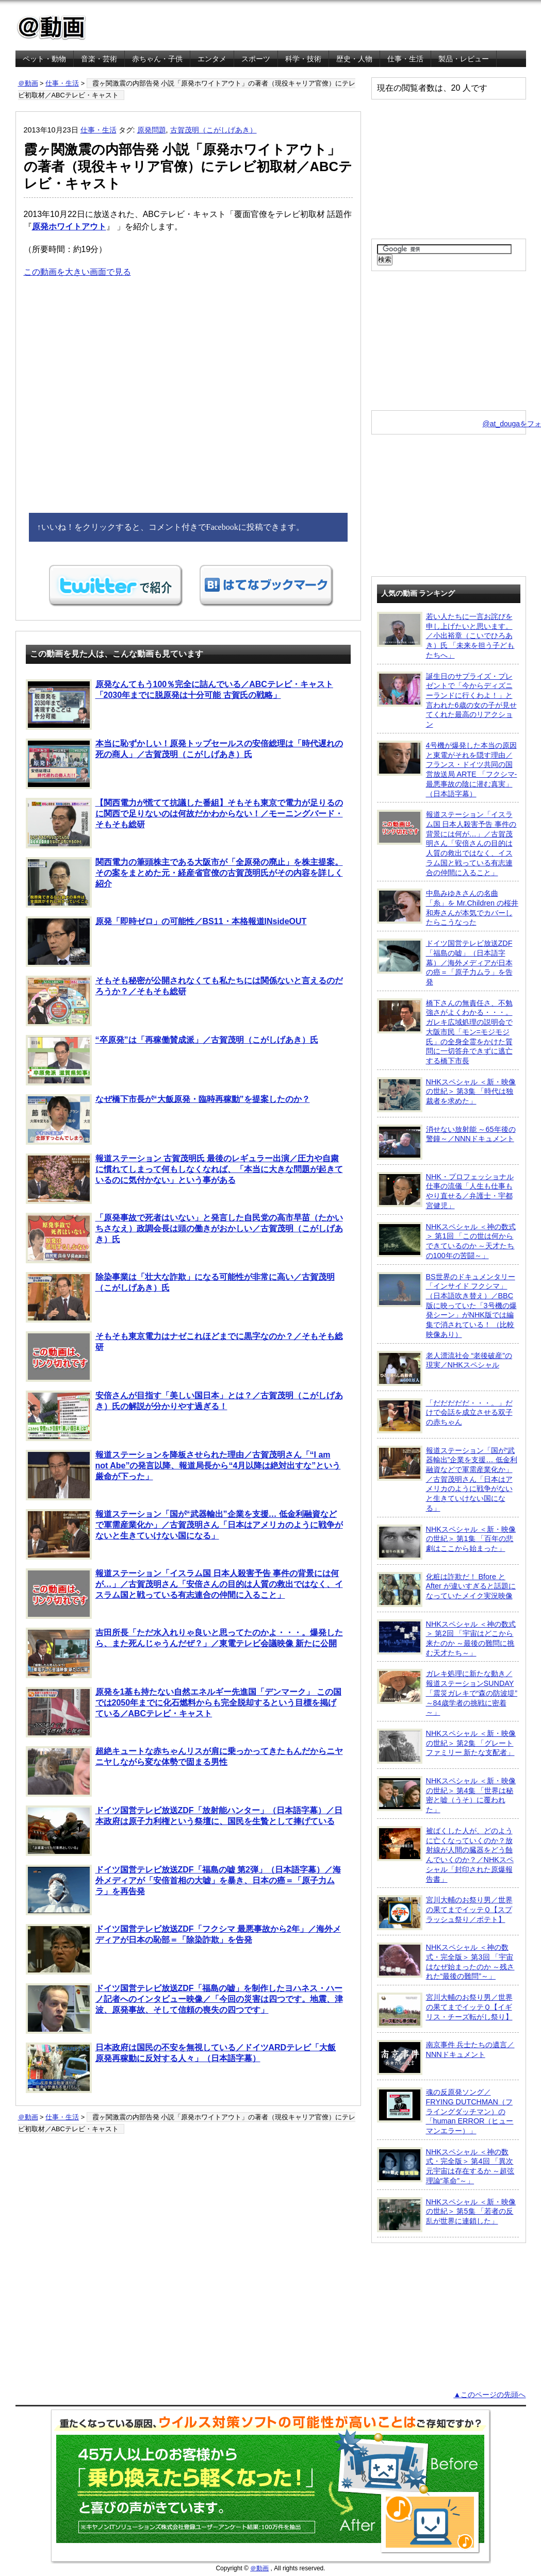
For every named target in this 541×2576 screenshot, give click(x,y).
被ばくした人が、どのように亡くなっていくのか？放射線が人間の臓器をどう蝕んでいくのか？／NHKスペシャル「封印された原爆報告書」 (445, 1854)
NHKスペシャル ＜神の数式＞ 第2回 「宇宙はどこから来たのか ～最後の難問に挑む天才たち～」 (446, 1638)
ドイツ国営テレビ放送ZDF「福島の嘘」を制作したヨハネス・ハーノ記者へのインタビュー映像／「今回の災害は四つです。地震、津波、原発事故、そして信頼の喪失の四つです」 (184, 2008)
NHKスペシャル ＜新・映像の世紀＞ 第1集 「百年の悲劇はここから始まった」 (446, 1542)
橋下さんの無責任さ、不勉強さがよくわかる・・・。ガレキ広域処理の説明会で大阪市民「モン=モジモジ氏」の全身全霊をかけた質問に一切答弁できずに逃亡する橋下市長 (445, 1031)
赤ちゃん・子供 (157, 59)
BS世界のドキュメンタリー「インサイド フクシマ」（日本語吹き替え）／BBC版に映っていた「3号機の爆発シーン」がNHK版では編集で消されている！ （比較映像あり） (447, 1305)
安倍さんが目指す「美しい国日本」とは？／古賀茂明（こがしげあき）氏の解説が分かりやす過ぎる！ (184, 1416)
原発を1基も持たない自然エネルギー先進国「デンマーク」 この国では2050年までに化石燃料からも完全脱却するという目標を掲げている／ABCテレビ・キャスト (183, 1712)
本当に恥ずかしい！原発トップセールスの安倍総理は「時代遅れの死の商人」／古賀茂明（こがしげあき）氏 (184, 764)
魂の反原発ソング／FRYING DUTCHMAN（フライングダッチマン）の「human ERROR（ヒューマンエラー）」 (445, 2111)
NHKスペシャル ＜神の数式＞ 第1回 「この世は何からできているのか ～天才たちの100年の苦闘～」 (446, 1241)
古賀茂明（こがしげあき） (213, 130)
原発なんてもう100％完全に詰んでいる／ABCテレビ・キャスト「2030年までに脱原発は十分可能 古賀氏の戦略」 (179, 704)
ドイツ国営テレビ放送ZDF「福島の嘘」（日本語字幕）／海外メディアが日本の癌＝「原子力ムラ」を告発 (445, 962)
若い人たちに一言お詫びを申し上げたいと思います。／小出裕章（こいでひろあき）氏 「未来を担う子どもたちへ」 (446, 635)
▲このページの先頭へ (489, 2394)
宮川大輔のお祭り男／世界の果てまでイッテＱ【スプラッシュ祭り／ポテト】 (445, 1912)
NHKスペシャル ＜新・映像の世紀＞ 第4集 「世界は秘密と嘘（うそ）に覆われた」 (446, 1795)
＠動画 (28, 83)
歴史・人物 (354, 59)
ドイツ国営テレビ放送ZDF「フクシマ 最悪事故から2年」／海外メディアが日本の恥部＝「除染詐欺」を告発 (183, 1949)
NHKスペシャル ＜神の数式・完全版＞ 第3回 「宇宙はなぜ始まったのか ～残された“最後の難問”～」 (446, 1961)
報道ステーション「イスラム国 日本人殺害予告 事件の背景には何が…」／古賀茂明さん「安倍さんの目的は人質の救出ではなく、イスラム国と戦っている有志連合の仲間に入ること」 (184, 1593)
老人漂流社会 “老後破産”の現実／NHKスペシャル (445, 1368)
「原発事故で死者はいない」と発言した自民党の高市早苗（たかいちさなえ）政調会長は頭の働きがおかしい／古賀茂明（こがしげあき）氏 (184, 1238)
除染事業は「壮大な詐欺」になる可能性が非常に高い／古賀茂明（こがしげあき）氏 (180, 1297)
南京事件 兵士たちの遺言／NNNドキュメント (446, 2057)
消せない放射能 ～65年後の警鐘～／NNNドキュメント (446, 1142)
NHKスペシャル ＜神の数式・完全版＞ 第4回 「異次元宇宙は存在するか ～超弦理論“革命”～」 (446, 2166)
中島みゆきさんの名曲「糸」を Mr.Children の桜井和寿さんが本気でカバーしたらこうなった (448, 907)
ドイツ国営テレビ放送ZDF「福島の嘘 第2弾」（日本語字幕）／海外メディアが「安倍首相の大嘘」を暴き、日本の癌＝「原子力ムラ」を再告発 (183, 1890)
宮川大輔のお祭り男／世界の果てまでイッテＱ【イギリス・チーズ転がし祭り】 (445, 2010)
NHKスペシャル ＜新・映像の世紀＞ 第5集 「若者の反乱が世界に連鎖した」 (446, 2214)
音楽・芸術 (99, 59)
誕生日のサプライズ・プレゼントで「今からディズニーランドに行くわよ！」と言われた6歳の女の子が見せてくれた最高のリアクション (447, 700)
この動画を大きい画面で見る (77, 271)
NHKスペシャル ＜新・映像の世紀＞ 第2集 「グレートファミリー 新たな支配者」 (446, 1746)
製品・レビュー (463, 59)
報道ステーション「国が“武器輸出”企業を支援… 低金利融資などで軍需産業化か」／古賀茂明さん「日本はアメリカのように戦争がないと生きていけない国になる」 (184, 1534)
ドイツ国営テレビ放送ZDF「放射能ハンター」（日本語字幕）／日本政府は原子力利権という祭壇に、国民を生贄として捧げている (184, 1830)
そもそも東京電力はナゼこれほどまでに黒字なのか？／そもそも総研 (184, 1356)
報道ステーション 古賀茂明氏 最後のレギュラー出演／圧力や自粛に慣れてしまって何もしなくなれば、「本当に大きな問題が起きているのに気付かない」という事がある (184, 1178)
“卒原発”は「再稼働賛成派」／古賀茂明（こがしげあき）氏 (172, 1060)
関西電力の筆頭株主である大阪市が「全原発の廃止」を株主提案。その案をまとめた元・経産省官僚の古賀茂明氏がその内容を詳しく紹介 (184, 882)
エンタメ (212, 59)
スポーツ (255, 59)
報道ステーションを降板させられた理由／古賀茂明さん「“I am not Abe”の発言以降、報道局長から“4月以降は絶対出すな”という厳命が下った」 (183, 1475)
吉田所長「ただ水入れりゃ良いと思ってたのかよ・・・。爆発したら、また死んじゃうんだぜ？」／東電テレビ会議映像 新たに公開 (184, 1653)
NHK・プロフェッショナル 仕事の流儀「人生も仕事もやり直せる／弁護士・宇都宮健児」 (445, 1191)
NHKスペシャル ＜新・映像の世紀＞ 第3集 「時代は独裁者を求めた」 (446, 1094)
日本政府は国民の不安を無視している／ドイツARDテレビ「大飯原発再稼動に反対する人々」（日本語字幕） (181, 2068)
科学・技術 (303, 59)
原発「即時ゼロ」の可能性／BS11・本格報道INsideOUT (166, 941)
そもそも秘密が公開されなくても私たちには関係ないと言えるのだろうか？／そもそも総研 (184, 1001)
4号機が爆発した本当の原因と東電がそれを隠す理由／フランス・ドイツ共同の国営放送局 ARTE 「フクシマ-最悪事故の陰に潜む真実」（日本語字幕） (447, 769)
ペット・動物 (44, 59)
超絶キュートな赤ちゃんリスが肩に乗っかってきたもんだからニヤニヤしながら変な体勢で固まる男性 (184, 1771)
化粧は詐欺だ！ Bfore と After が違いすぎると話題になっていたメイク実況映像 (446, 1589)
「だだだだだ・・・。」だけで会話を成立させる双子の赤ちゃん (445, 1415)
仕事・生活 (405, 59)
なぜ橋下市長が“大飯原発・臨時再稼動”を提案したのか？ (168, 1119)
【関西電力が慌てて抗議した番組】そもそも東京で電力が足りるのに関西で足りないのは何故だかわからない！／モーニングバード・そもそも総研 (184, 823)
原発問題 (151, 130)
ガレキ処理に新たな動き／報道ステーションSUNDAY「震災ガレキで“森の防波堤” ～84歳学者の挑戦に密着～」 (447, 1692)
